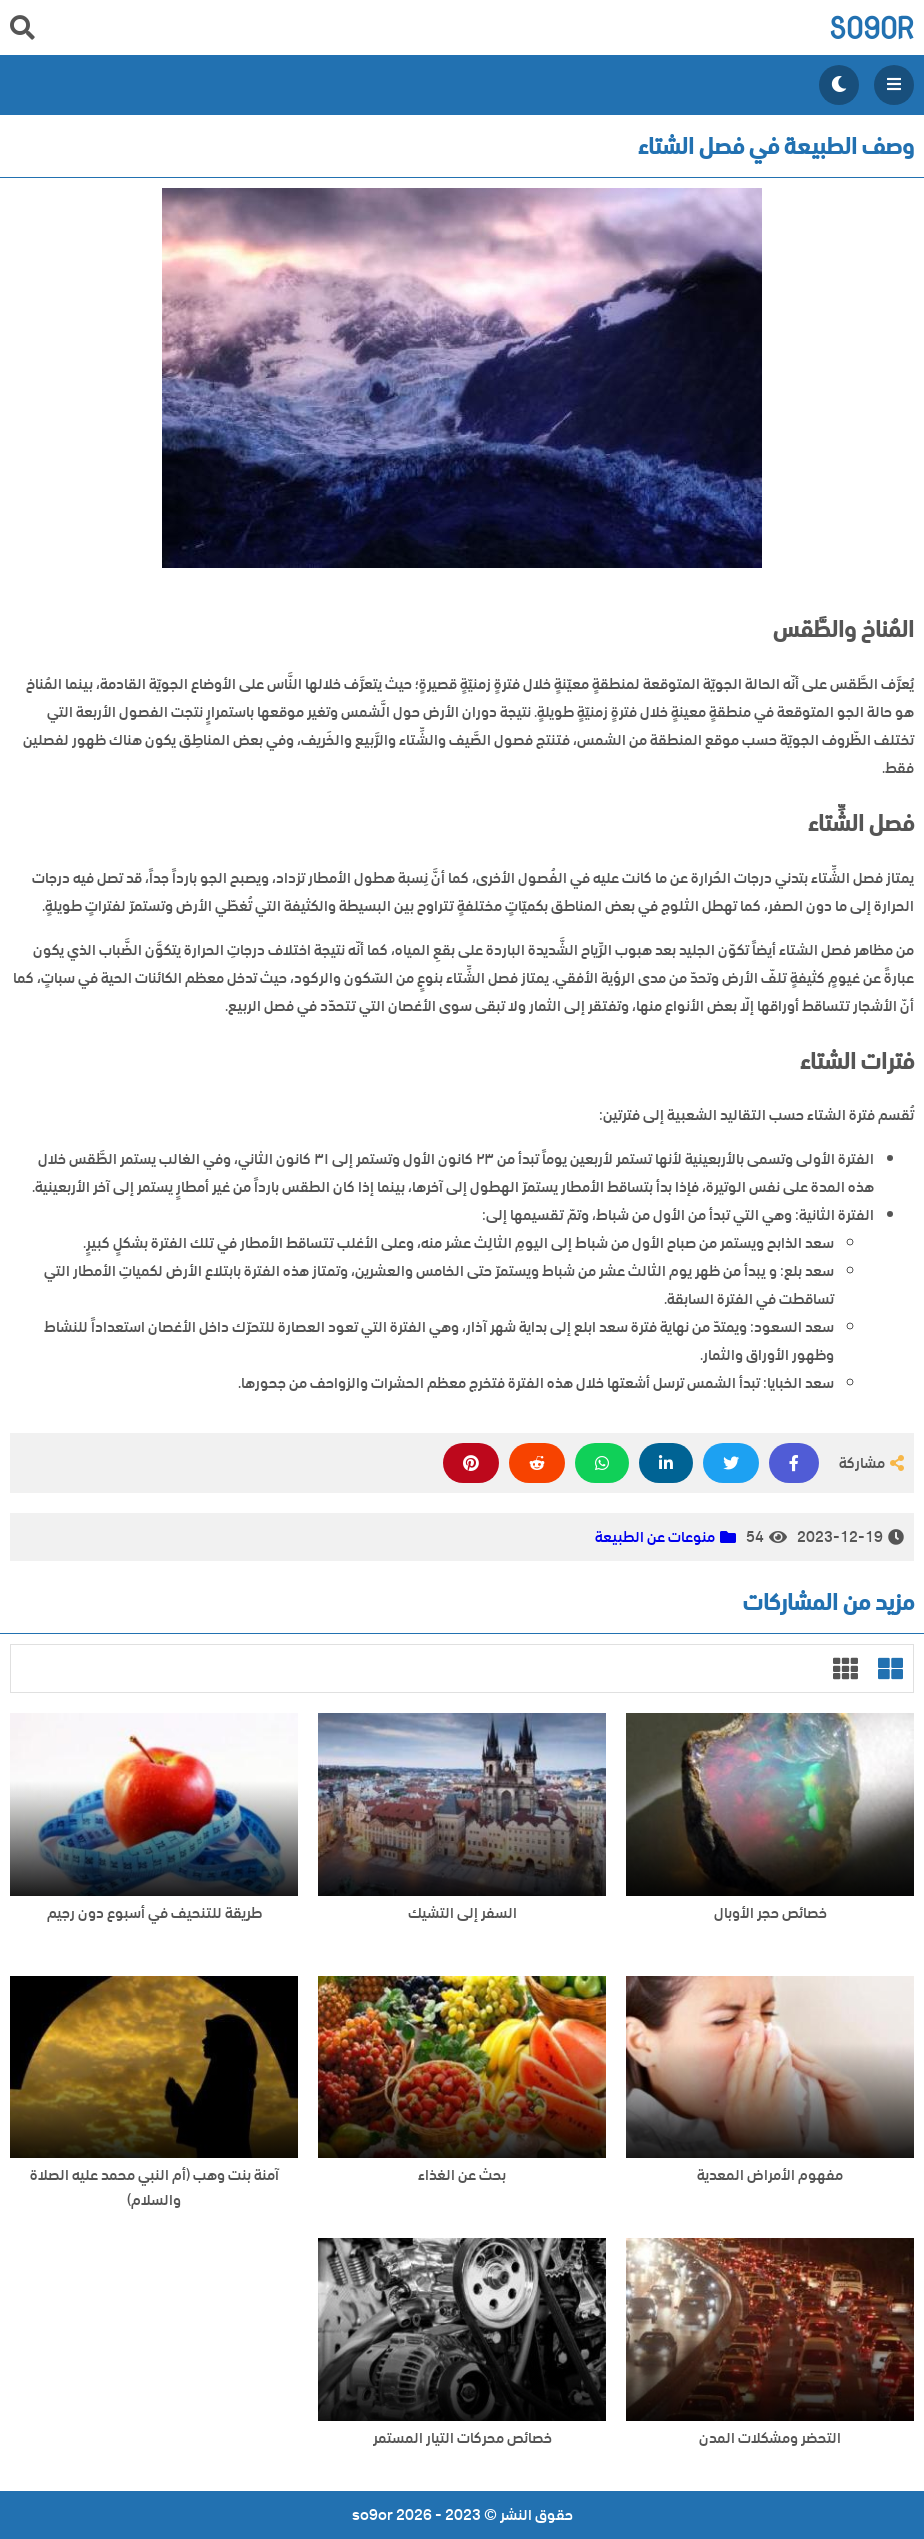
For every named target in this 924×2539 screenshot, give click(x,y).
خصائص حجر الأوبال (770, 1913)
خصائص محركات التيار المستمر (462, 2438)
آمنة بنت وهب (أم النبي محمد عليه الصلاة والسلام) (154, 2188)
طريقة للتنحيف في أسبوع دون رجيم (154, 1913)
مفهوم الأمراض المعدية (770, 2175)
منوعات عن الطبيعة (655, 1537)
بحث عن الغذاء (462, 2175)
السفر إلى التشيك (462, 1913)
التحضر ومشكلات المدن (770, 2438)
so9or (871, 27)
